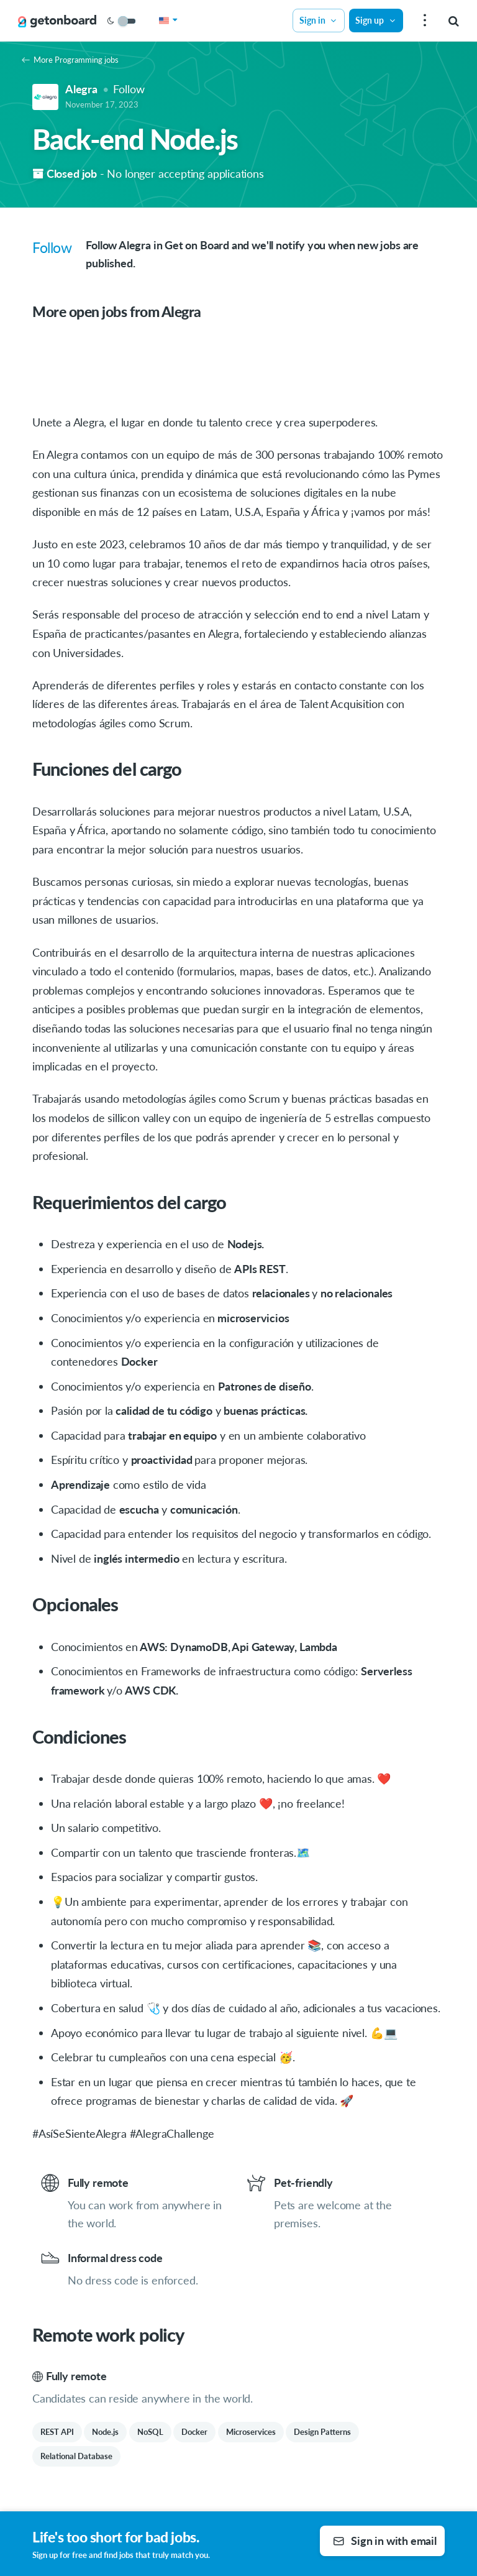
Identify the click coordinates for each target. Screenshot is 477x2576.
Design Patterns (322, 2432)
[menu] (423, 20)
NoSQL (150, 2432)
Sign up (375, 20)
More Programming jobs (70, 60)
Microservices (251, 2432)
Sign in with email (385, 2540)
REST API (57, 2432)
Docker (194, 2432)
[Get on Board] (57, 21)
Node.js (105, 2432)
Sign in (318, 20)
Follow (128, 89)
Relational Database (76, 2456)
